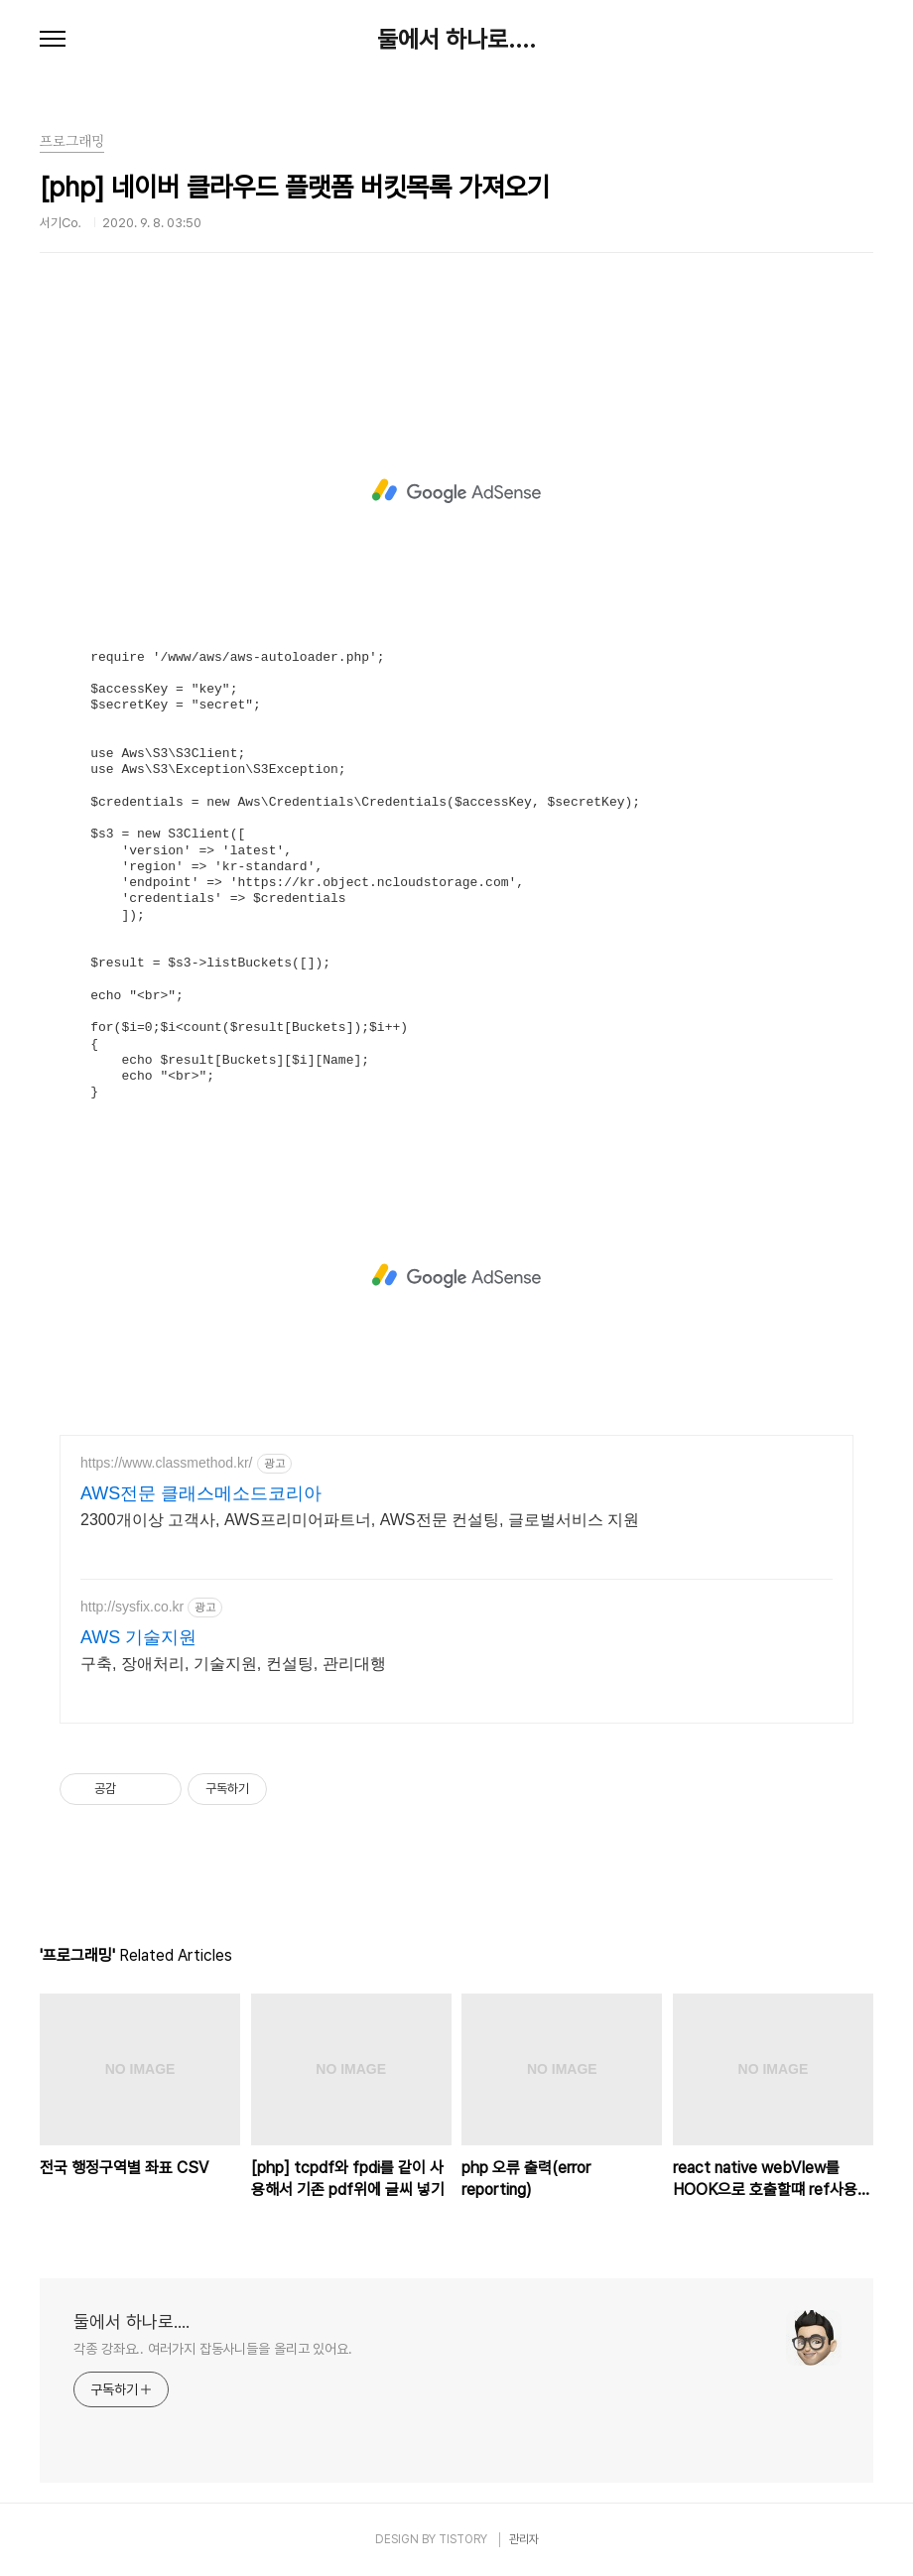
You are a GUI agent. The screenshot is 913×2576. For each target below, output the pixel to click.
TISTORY (463, 2539)
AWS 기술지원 (138, 1637)
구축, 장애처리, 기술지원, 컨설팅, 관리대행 (233, 1663)
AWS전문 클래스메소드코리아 (201, 1493)
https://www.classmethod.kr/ (166, 1463)
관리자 (524, 2539)
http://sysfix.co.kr (132, 1606)
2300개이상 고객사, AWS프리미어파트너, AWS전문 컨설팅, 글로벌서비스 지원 (359, 1519)
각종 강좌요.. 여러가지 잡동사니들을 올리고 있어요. (212, 2349)
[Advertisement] (456, 491)
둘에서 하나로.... (456, 40)
